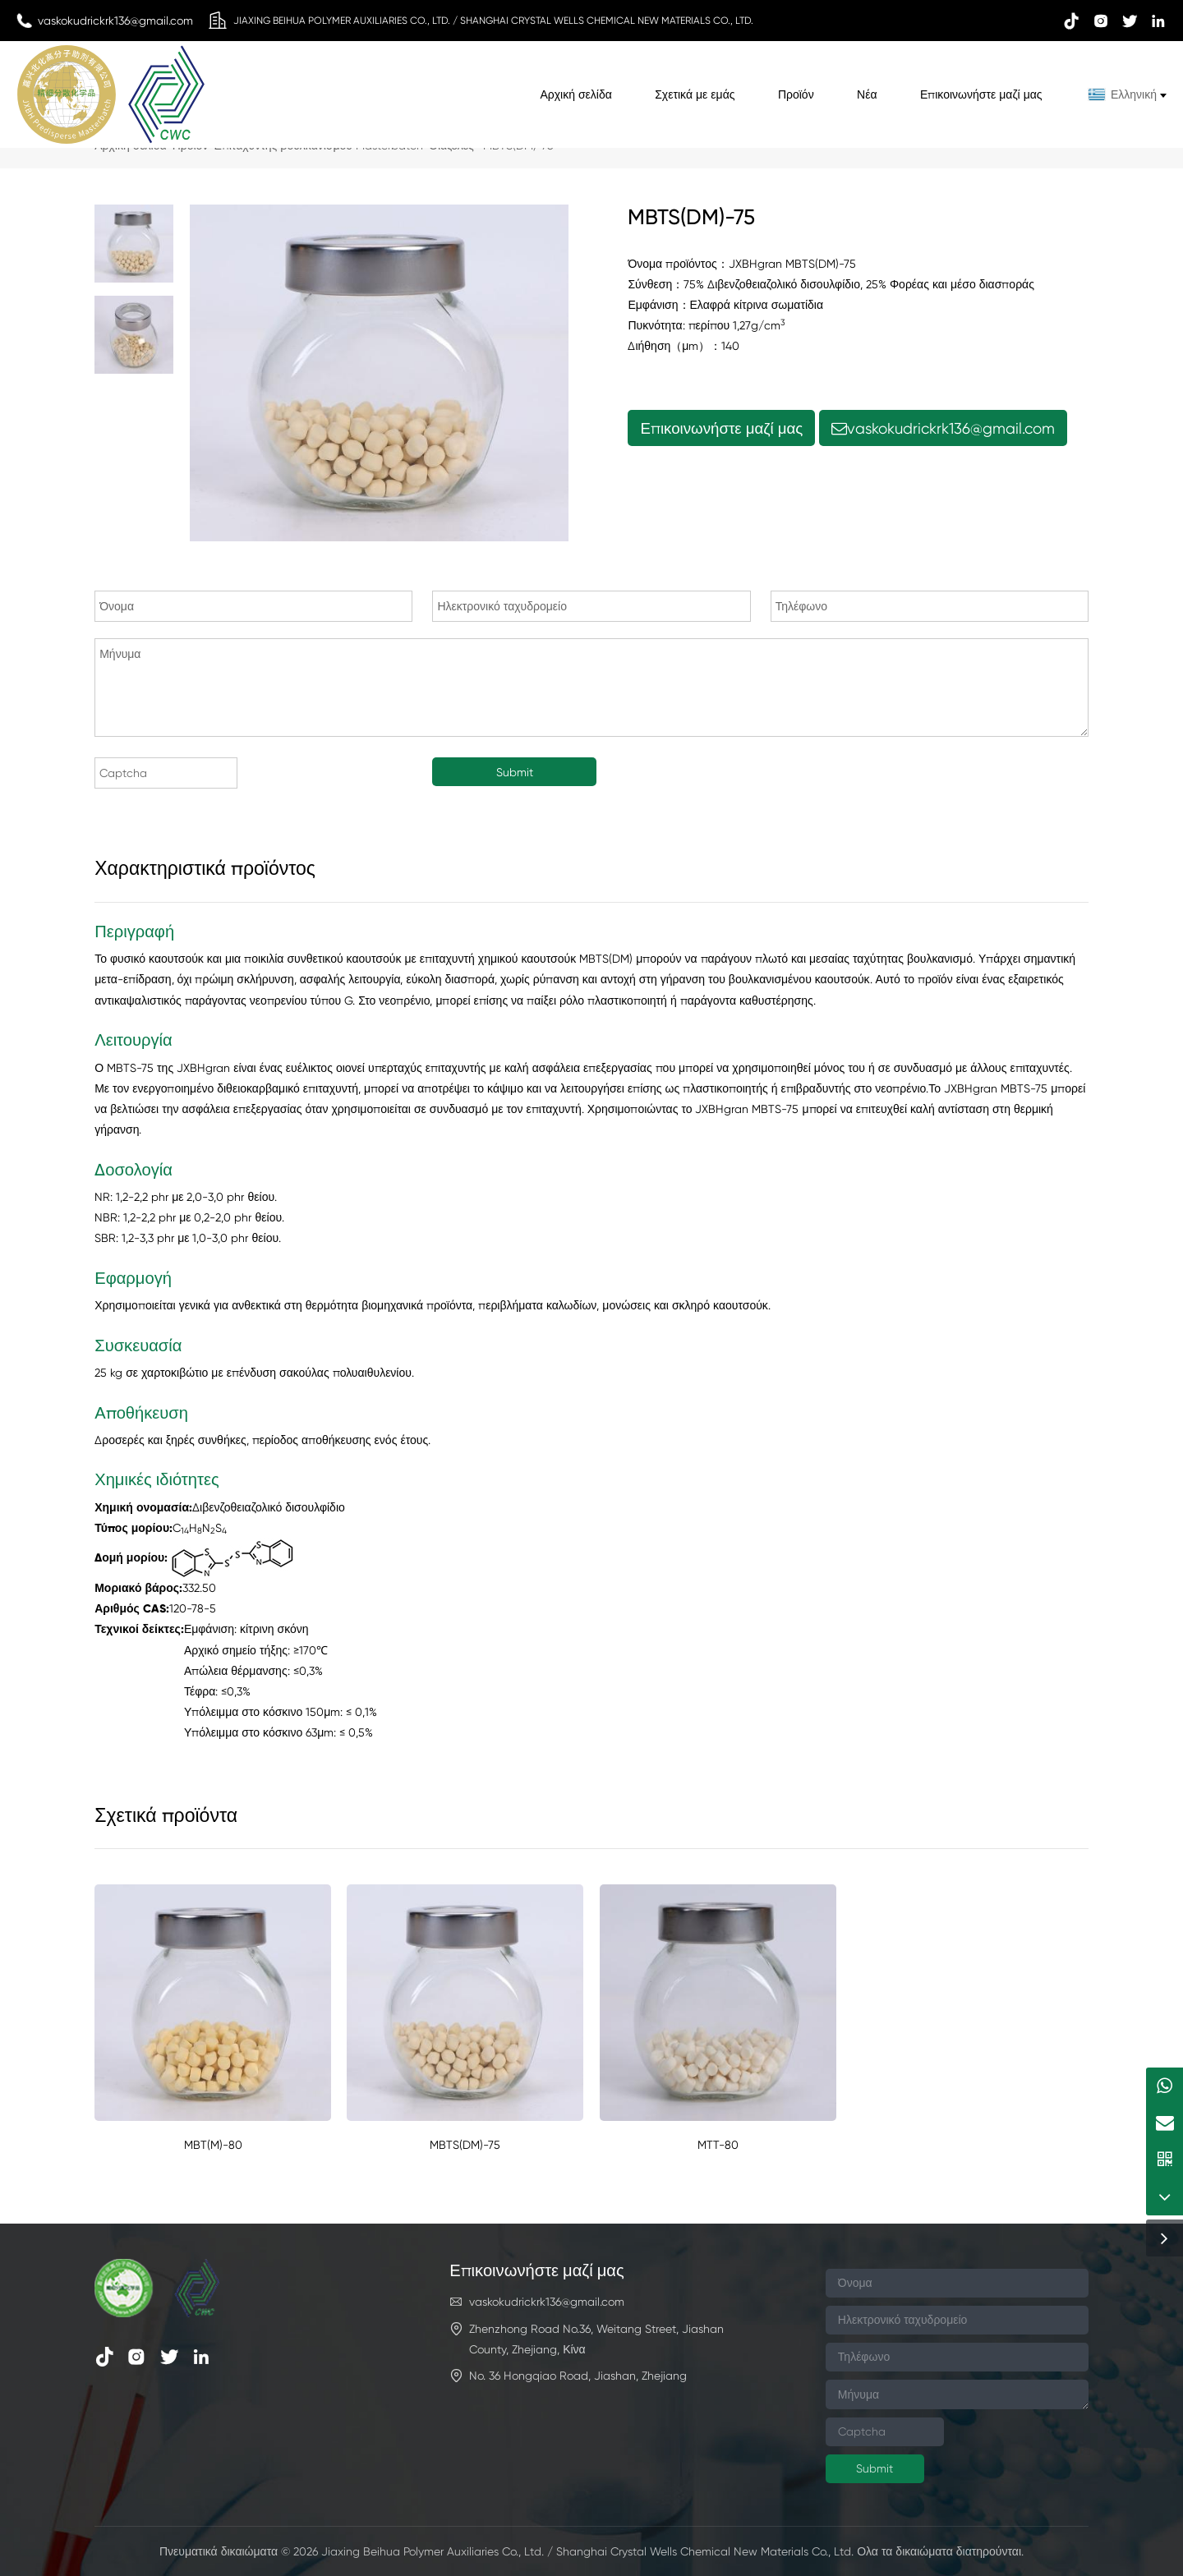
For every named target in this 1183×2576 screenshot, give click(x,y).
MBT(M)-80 (213, 2144)
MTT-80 (718, 2144)
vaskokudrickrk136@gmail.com (943, 428)
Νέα (867, 94)
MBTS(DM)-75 (465, 2144)
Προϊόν (796, 94)
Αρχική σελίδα (575, 94)
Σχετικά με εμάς (694, 94)
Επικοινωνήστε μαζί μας (981, 94)
